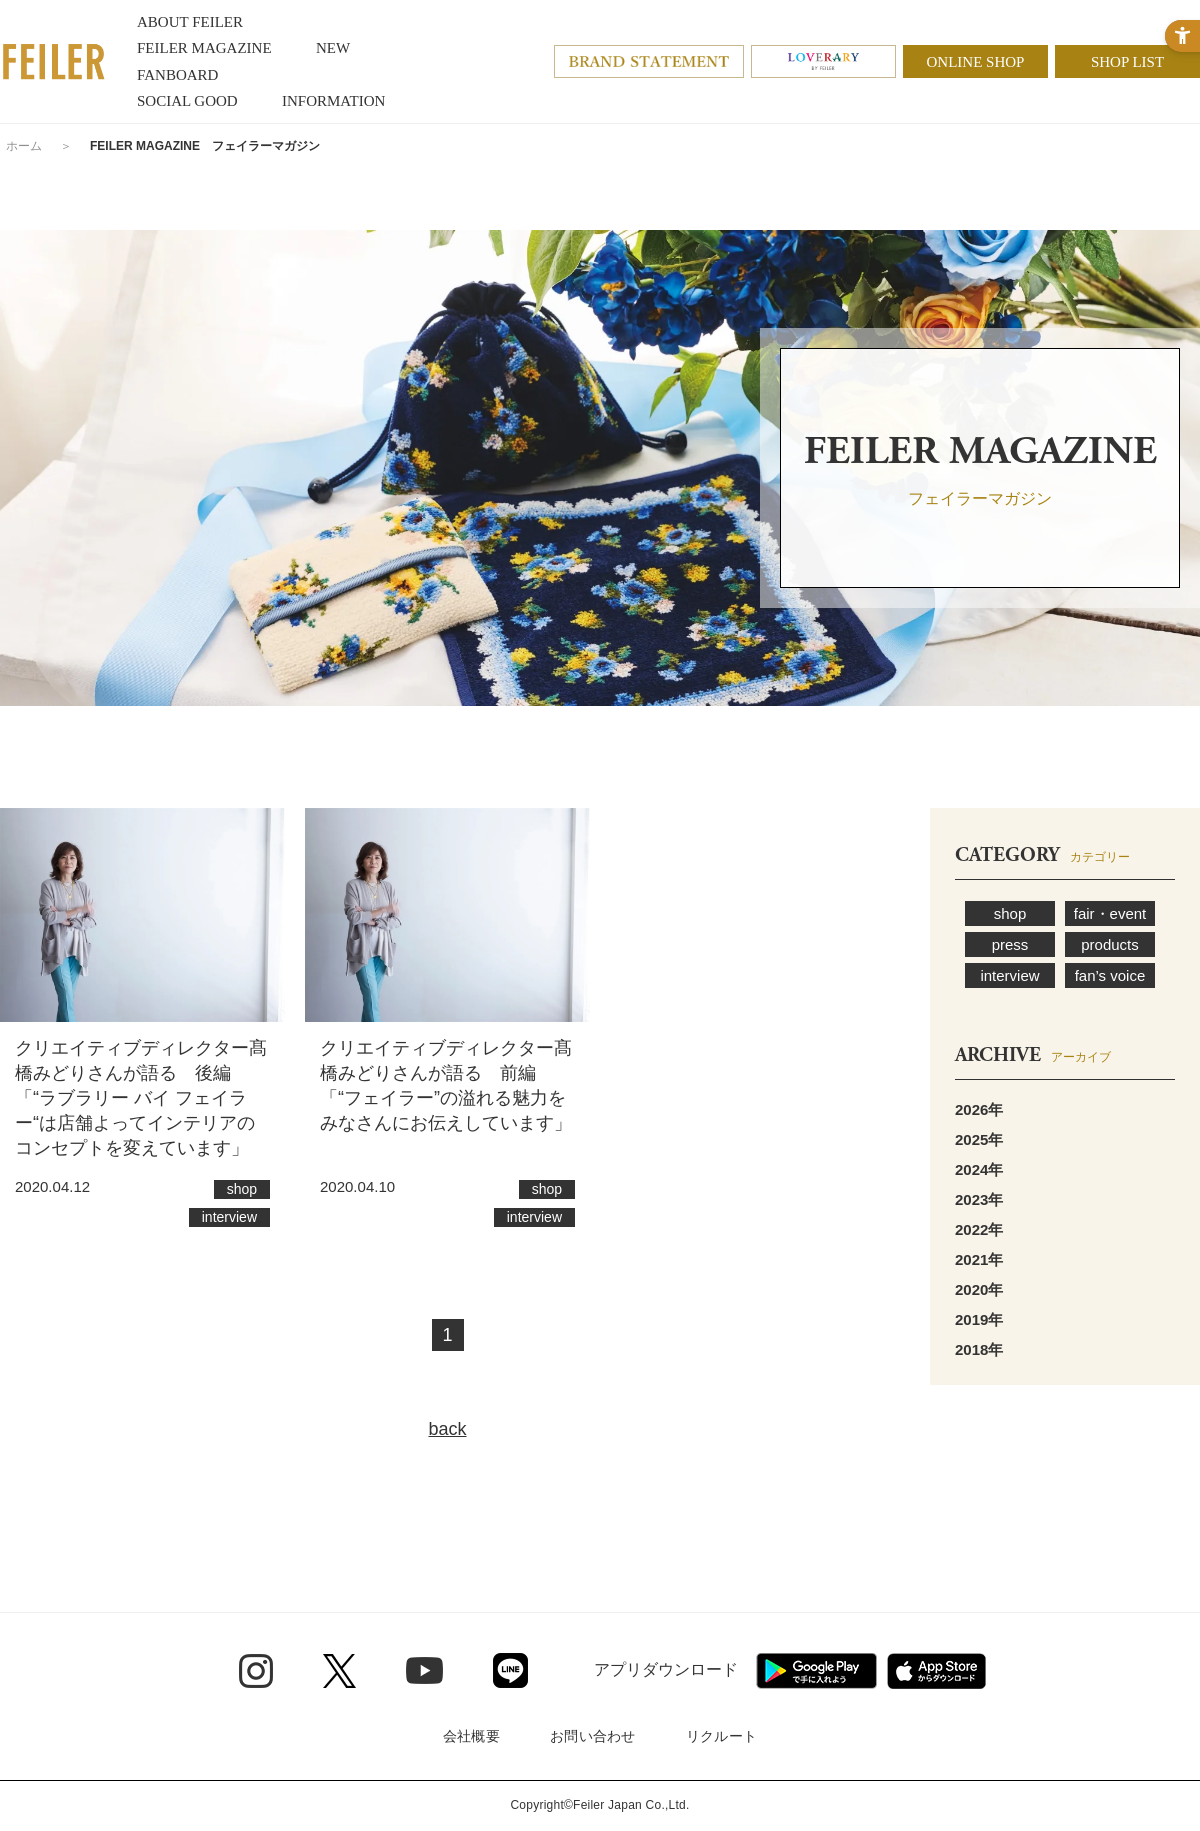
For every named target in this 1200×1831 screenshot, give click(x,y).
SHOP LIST (1127, 62)
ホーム (24, 146)
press (1010, 944)
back (447, 1429)
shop (1010, 913)
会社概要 (471, 1736)
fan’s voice (1110, 975)
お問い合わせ (593, 1736)
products (1110, 944)
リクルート (721, 1736)
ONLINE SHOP (976, 62)
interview (1009, 975)
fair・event (1110, 913)
